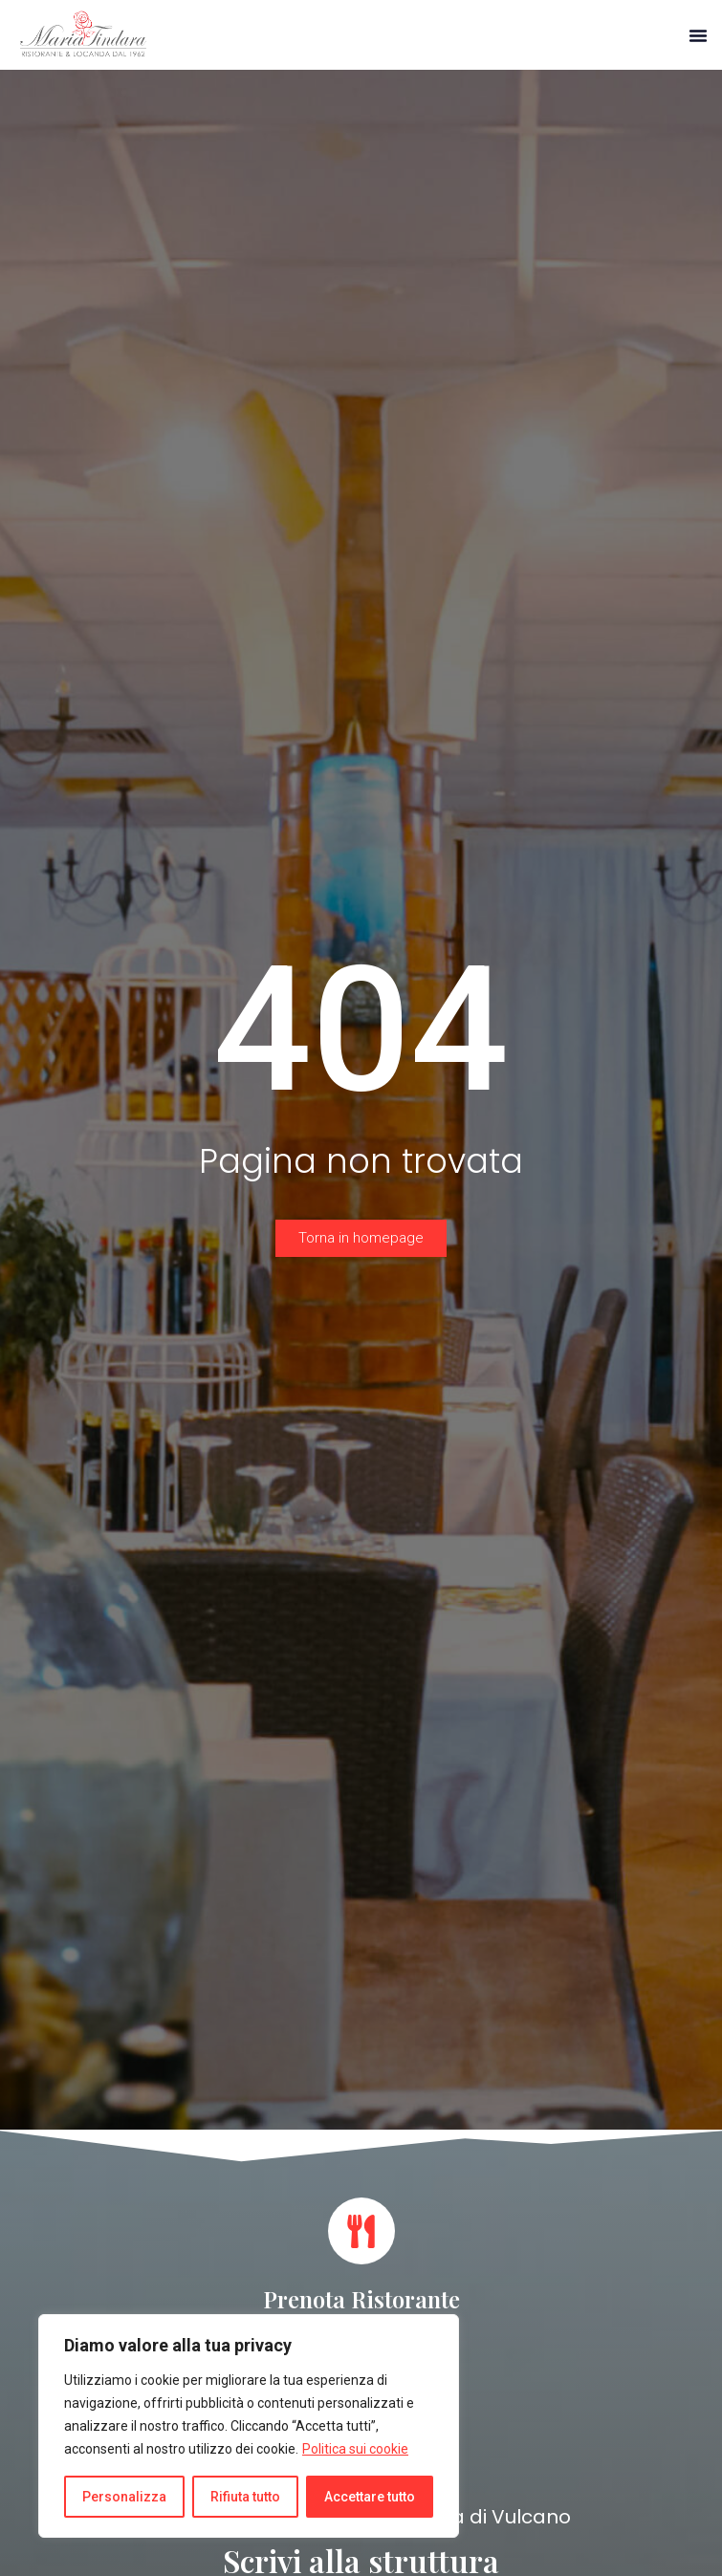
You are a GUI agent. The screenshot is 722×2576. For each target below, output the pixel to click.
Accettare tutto (369, 2496)
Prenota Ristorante (361, 2299)
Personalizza (124, 2496)
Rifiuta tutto (245, 2496)
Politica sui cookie (355, 2449)
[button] (698, 35)
